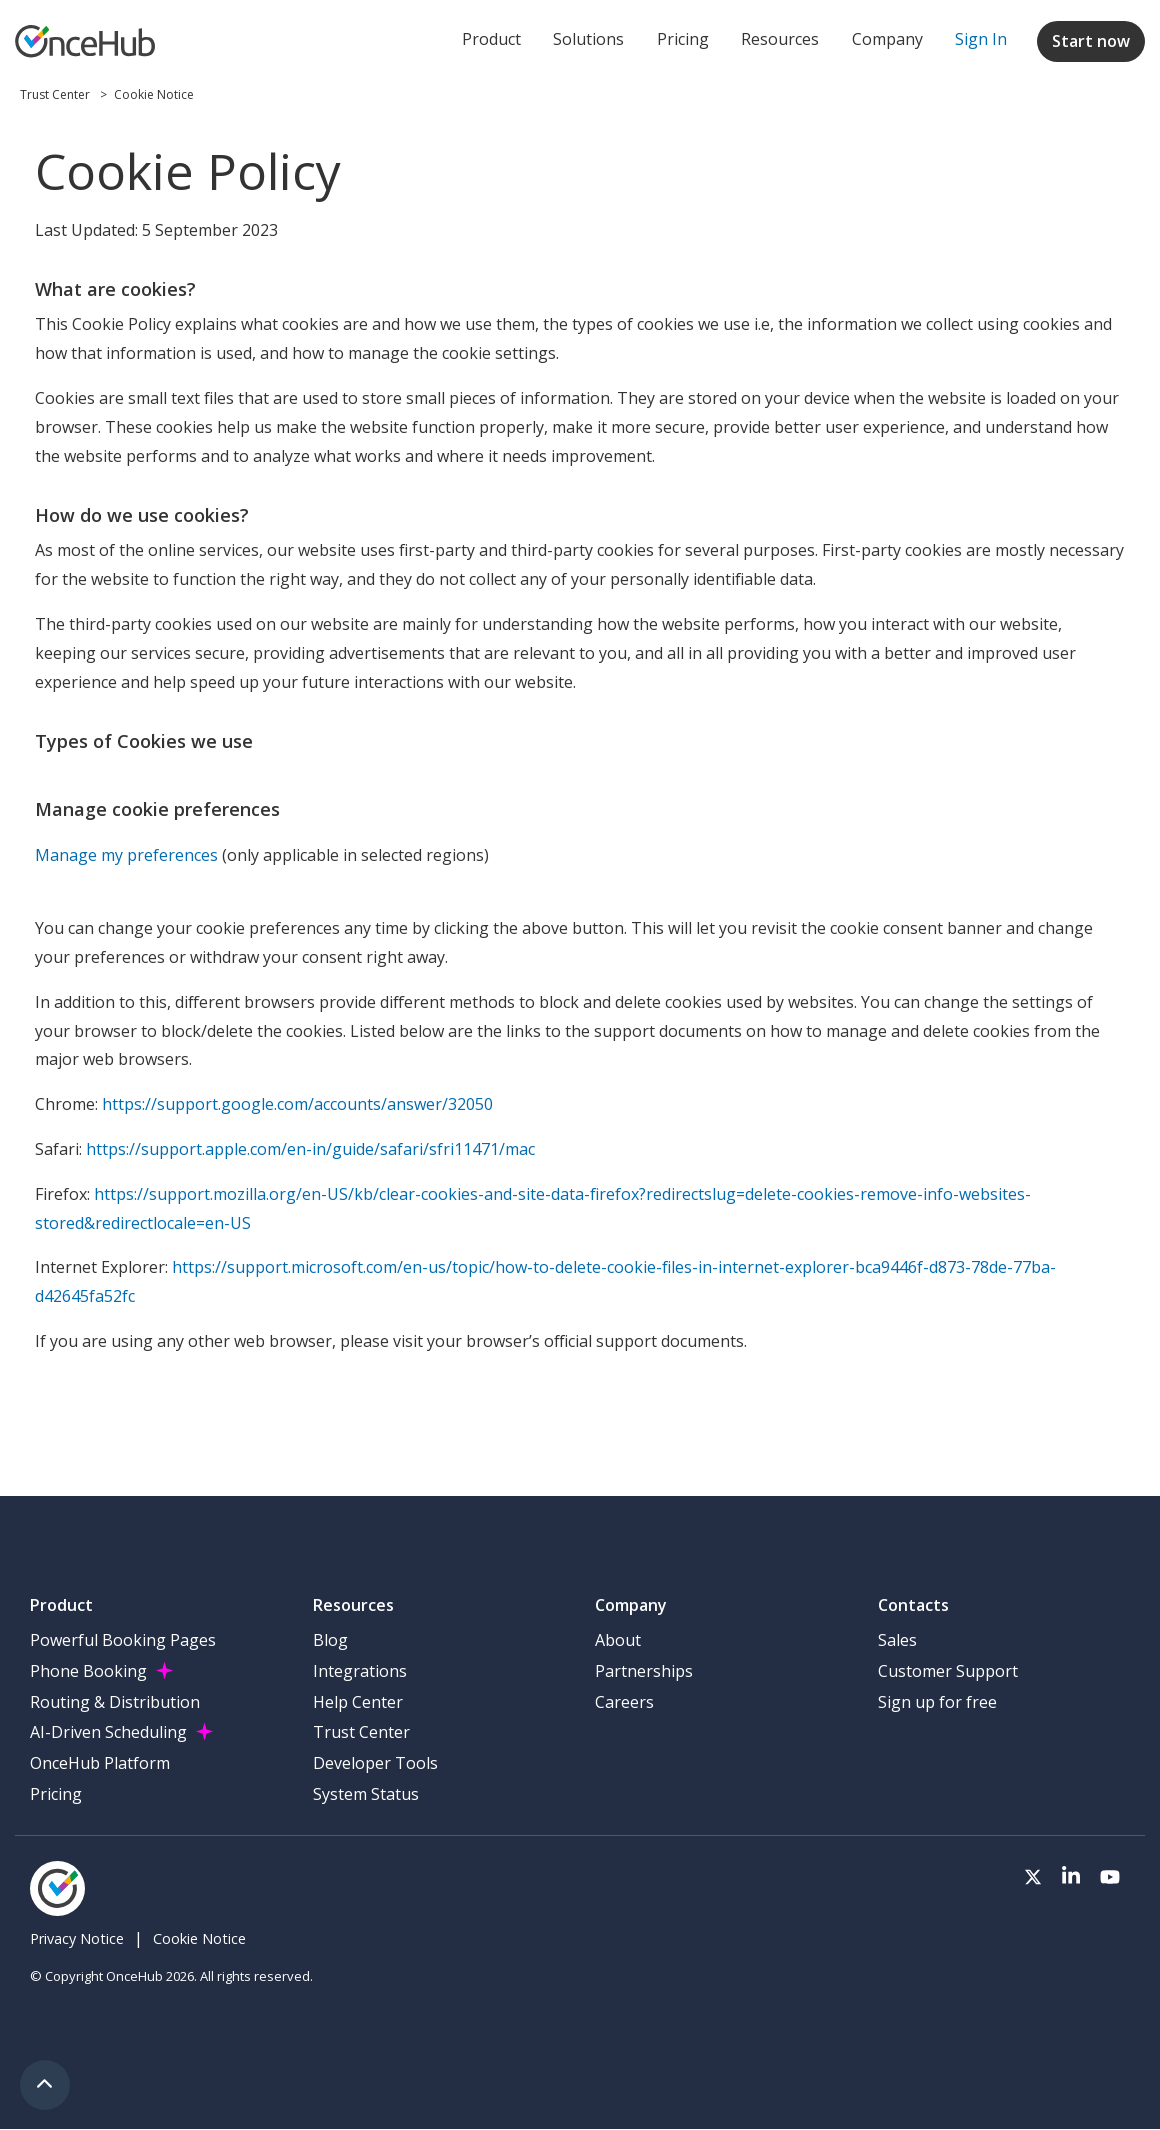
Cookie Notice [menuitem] (199, 1938)
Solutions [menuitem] (588, 39)
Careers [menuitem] (624, 1702)
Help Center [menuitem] (358, 1702)
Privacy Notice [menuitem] (77, 1938)
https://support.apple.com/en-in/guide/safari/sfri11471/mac (310, 1149)
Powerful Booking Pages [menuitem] (123, 1640)
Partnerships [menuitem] (644, 1671)
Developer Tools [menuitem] (375, 1763)
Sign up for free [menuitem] (937, 1702)
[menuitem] (981, 41)
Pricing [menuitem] (683, 39)
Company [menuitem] (887, 39)
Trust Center (56, 94)
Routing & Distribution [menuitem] (115, 1702)
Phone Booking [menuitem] (88, 1671)
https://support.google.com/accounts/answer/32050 (297, 1104)
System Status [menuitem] (366, 1794)
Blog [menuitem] (330, 1640)
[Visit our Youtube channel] (1110, 1878)
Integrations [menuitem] (360, 1671)
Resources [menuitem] (780, 39)
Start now (1091, 41)
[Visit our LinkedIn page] (1071, 1878)
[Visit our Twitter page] (1033, 1878)
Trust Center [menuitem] (361, 1732)
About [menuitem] (618, 1640)
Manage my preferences (126, 855)
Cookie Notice (154, 94)
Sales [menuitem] (897, 1640)
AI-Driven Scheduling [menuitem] (108, 1732)
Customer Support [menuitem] (948, 1671)
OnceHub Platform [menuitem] (100, 1763)
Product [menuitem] (491, 39)
